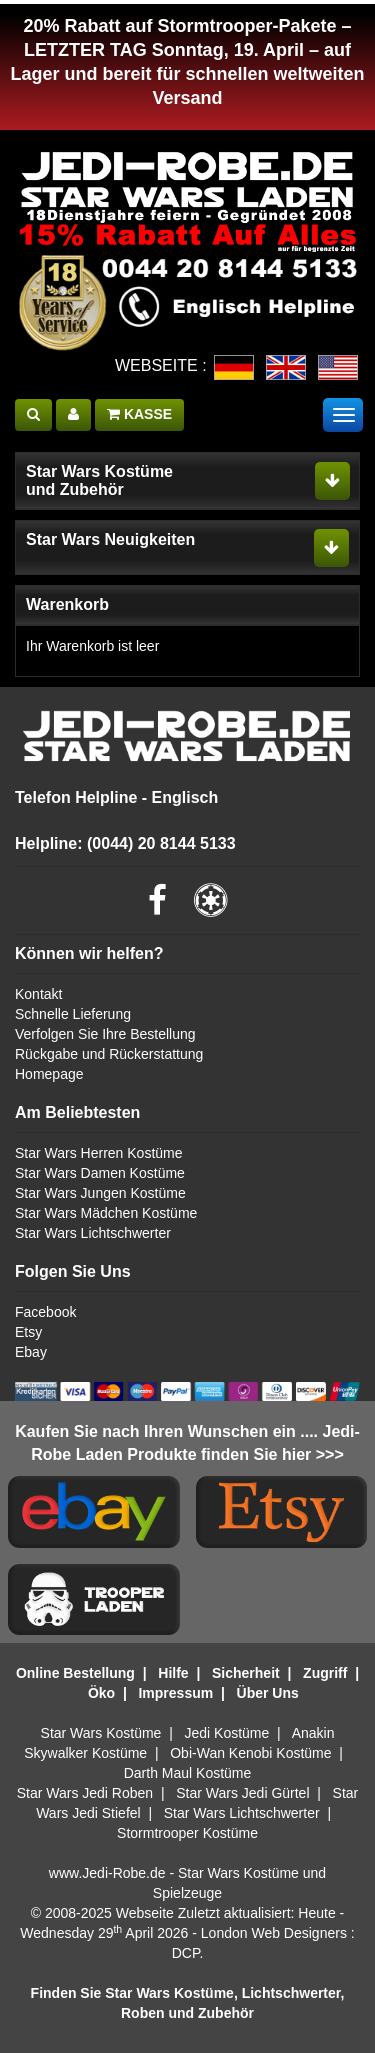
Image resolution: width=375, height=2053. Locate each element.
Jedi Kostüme (227, 1733)
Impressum (175, 1693)
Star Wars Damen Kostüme (100, 1173)
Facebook (45, 1312)
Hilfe (173, 1673)
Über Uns (268, 1693)
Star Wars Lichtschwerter (93, 1233)
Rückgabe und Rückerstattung (109, 1054)
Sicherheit (246, 1673)
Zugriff (325, 1673)
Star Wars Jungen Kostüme (100, 1193)
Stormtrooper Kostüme (187, 1833)
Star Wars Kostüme (101, 1733)
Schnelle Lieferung (73, 1014)
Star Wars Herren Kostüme (99, 1153)
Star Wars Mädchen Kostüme (106, 1213)
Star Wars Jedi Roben (85, 1793)
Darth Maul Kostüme (188, 1773)
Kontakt (38, 994)
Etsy (28, 1332)
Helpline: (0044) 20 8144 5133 (125, 843)
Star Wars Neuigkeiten (110, 539)
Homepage (49, 1074)
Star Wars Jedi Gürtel (242, 1793)
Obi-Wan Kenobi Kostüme (250, 1753)
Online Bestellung (75, 1673)
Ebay (31, 1352)
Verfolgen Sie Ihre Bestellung (105, 1034)
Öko (101, 1693)
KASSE (139, 414)
